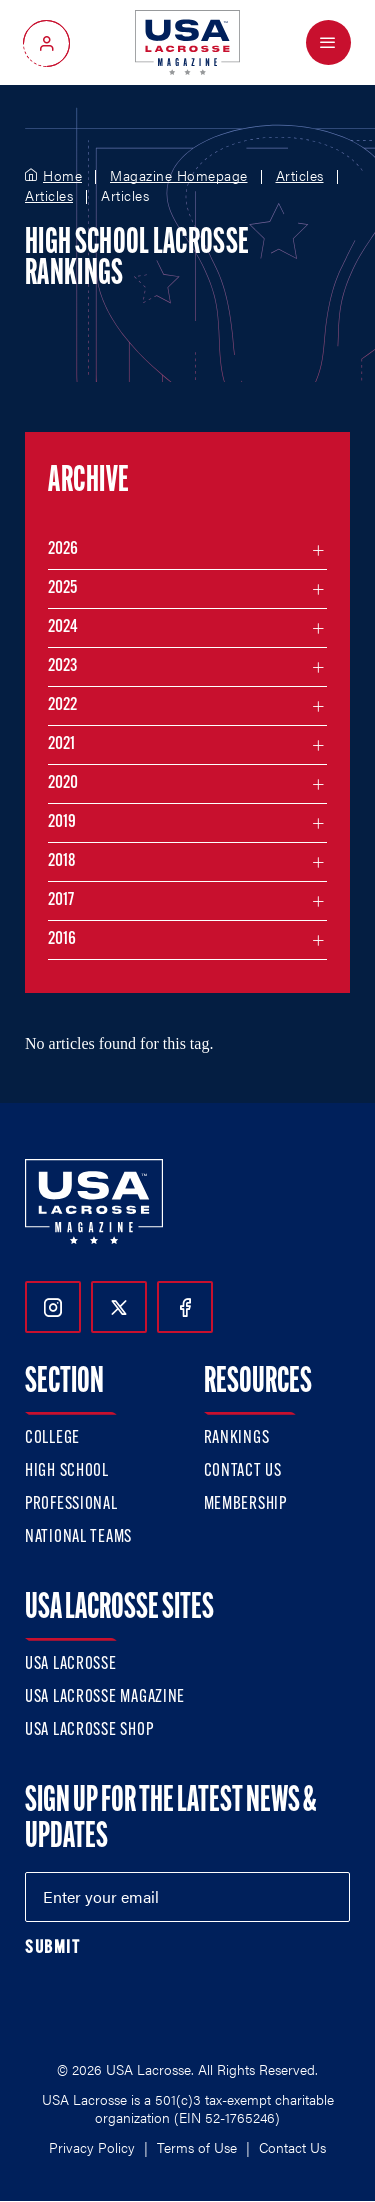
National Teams (78, 1537)
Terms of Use (197, 2147)
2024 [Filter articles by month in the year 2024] (63, 627)
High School (67, 1471)
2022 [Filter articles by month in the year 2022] (62, 705)
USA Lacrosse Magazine (105, 1697)
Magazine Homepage (179, 176)
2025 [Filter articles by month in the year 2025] (62, 588)
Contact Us (243, 1471)
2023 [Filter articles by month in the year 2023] (62, 666)
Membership (245, 1504)
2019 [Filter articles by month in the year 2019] (62, 822)
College (52, 1438)
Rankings (237, 1438)
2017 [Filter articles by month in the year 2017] (61, 900)
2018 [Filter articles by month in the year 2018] (62, 861)
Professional (71, 1504)
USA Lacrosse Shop (89, 1730)
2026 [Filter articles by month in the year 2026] (63, 549)
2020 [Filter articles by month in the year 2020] (63, 783)
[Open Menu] (328, 42)
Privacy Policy (92, 2147)
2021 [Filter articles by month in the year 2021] (61, 744)
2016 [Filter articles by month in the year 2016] (62, 939)
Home (62, 176)
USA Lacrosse (71, 1664)
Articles (300, 176)
